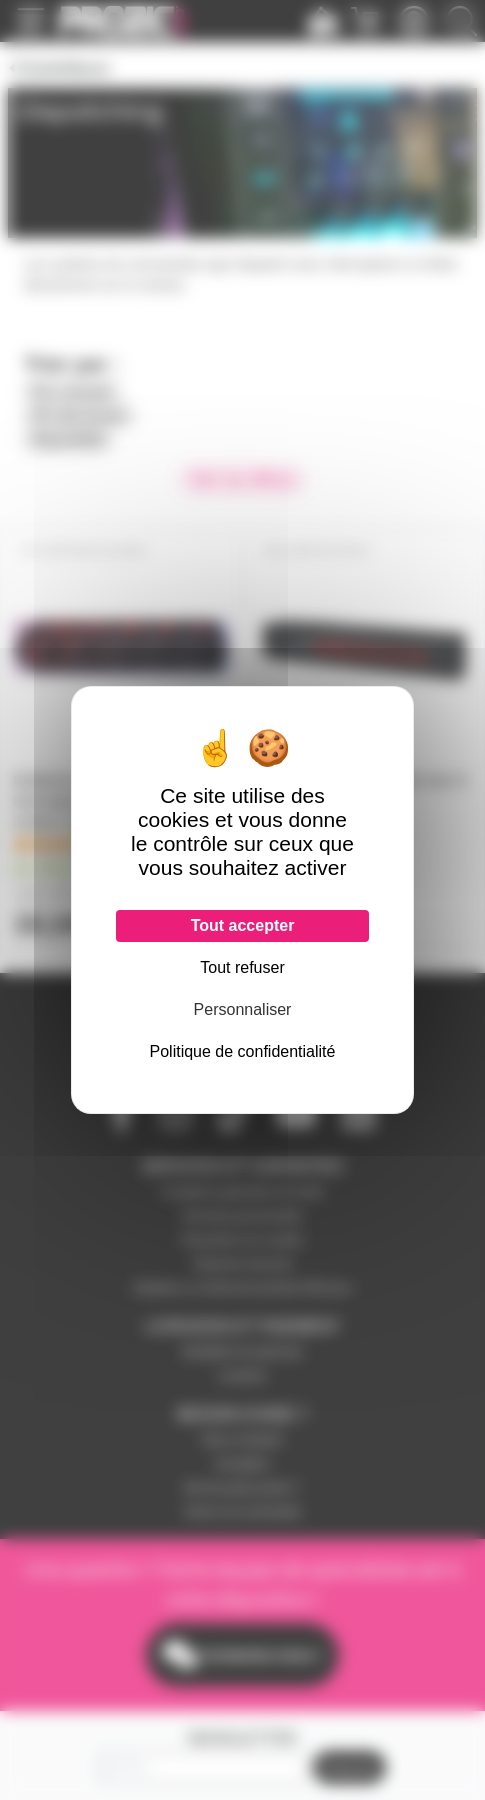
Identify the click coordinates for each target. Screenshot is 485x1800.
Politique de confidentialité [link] (243, 1051)
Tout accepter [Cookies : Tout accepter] (243, 925)
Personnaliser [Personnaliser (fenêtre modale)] (243, 1009)
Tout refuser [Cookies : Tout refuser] (242, 967)
